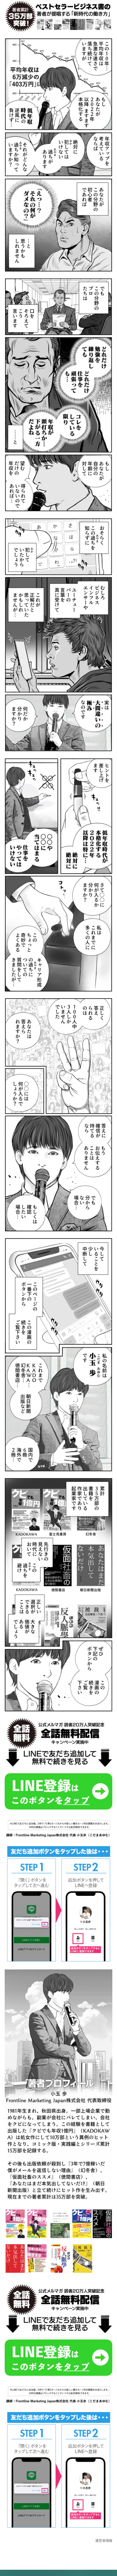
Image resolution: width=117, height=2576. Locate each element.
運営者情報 (103, 2541)
